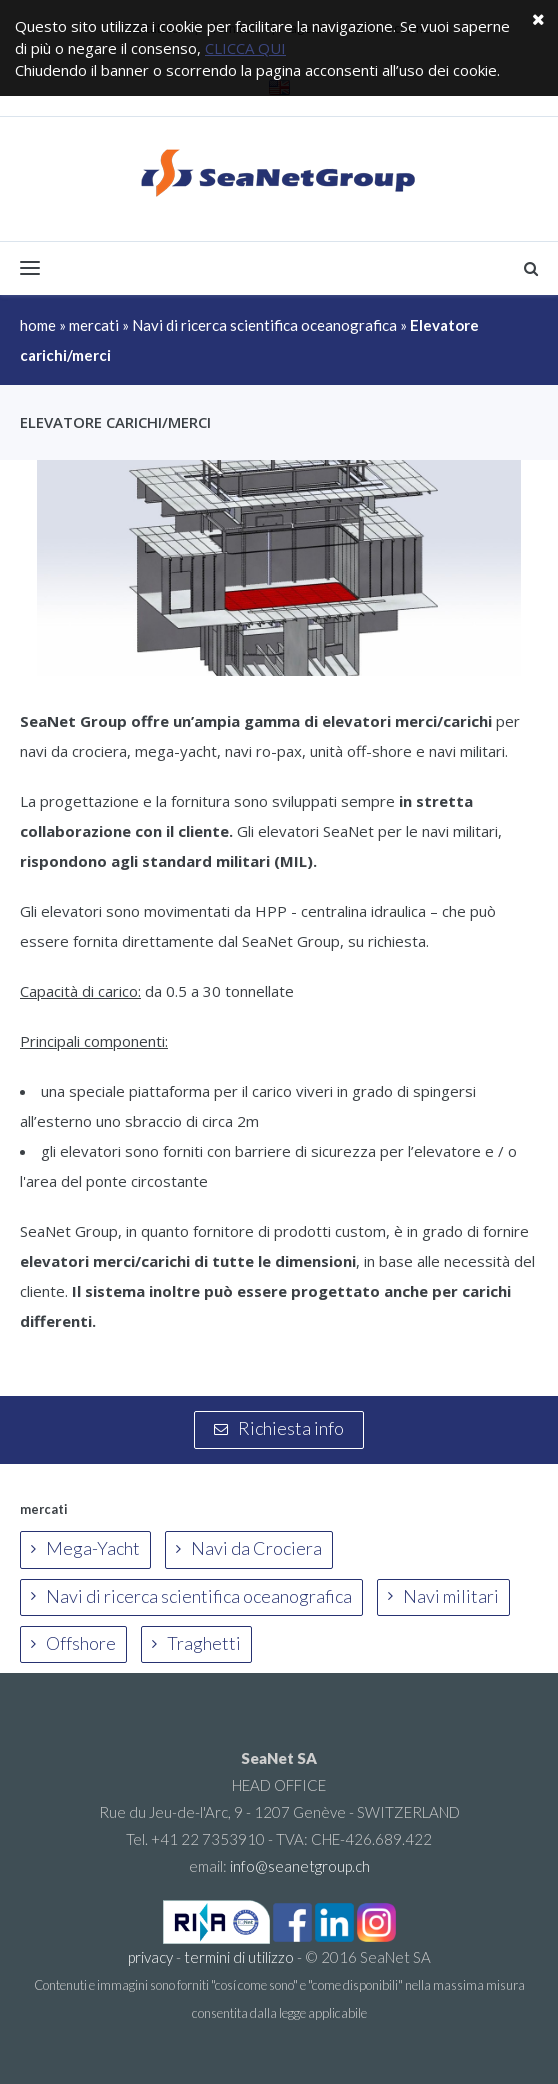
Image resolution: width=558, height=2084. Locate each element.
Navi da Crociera (249, 1548)
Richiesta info (279, 1428)
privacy (150, 1957)
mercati (94, 325)
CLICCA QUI (245, 48)
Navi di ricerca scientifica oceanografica (264, 325)
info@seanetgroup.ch (300, 1866)
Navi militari (443, 1596)
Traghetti (196, 1643)
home (38, 325)
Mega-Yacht (85, 1548)
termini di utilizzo (239, 1957)
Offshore (73, 1643)
